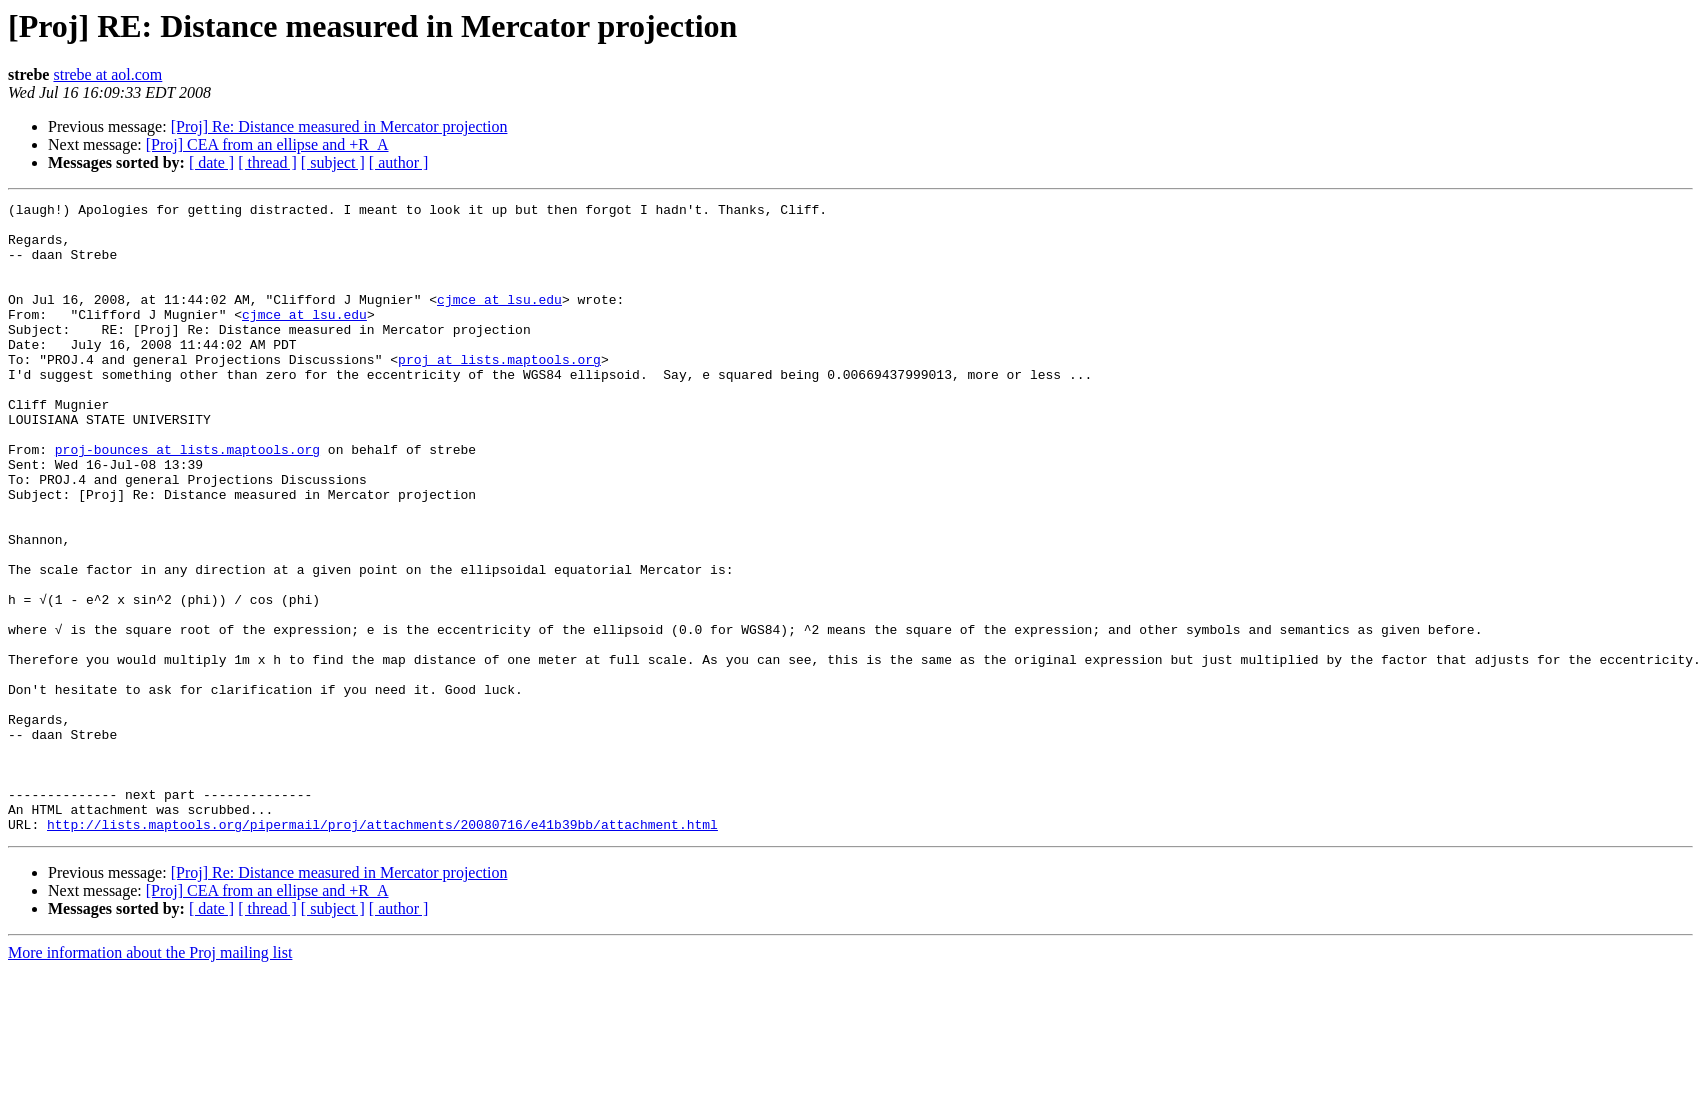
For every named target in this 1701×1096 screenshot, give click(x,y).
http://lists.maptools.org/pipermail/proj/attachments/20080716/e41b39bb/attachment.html (382, 950)
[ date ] (211, 162)
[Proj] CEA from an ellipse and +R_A (267, 144)
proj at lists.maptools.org (499, 392)
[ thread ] (267, 162)
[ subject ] (333, 162)
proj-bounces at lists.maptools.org (187, 500)
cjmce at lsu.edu (499, 320)
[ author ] (399, 162)
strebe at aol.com (107, 74)
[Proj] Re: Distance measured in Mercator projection (339, 126)
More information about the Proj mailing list (150, 1078)
